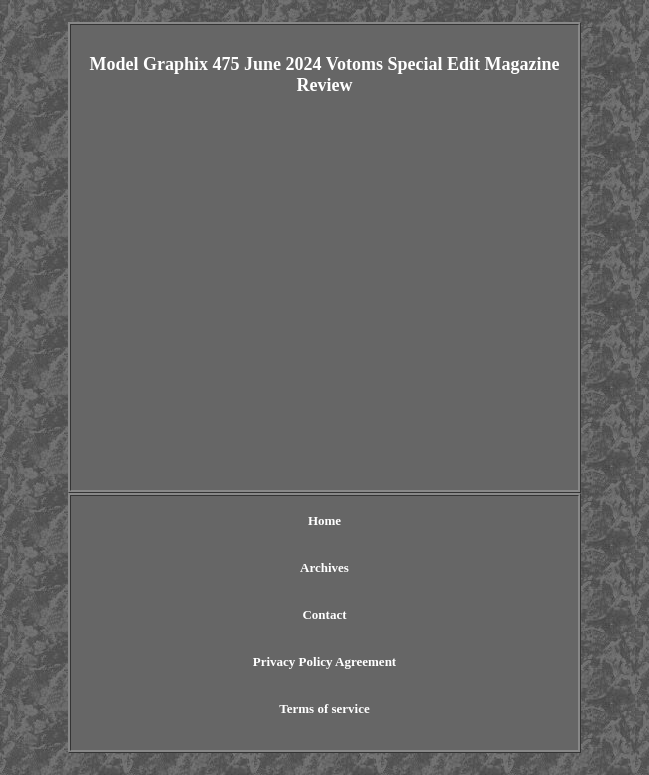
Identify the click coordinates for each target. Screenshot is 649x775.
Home (324, 520)
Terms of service (324, 708)
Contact (324, 614)
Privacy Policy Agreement (324, 661)
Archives (324, 567)
